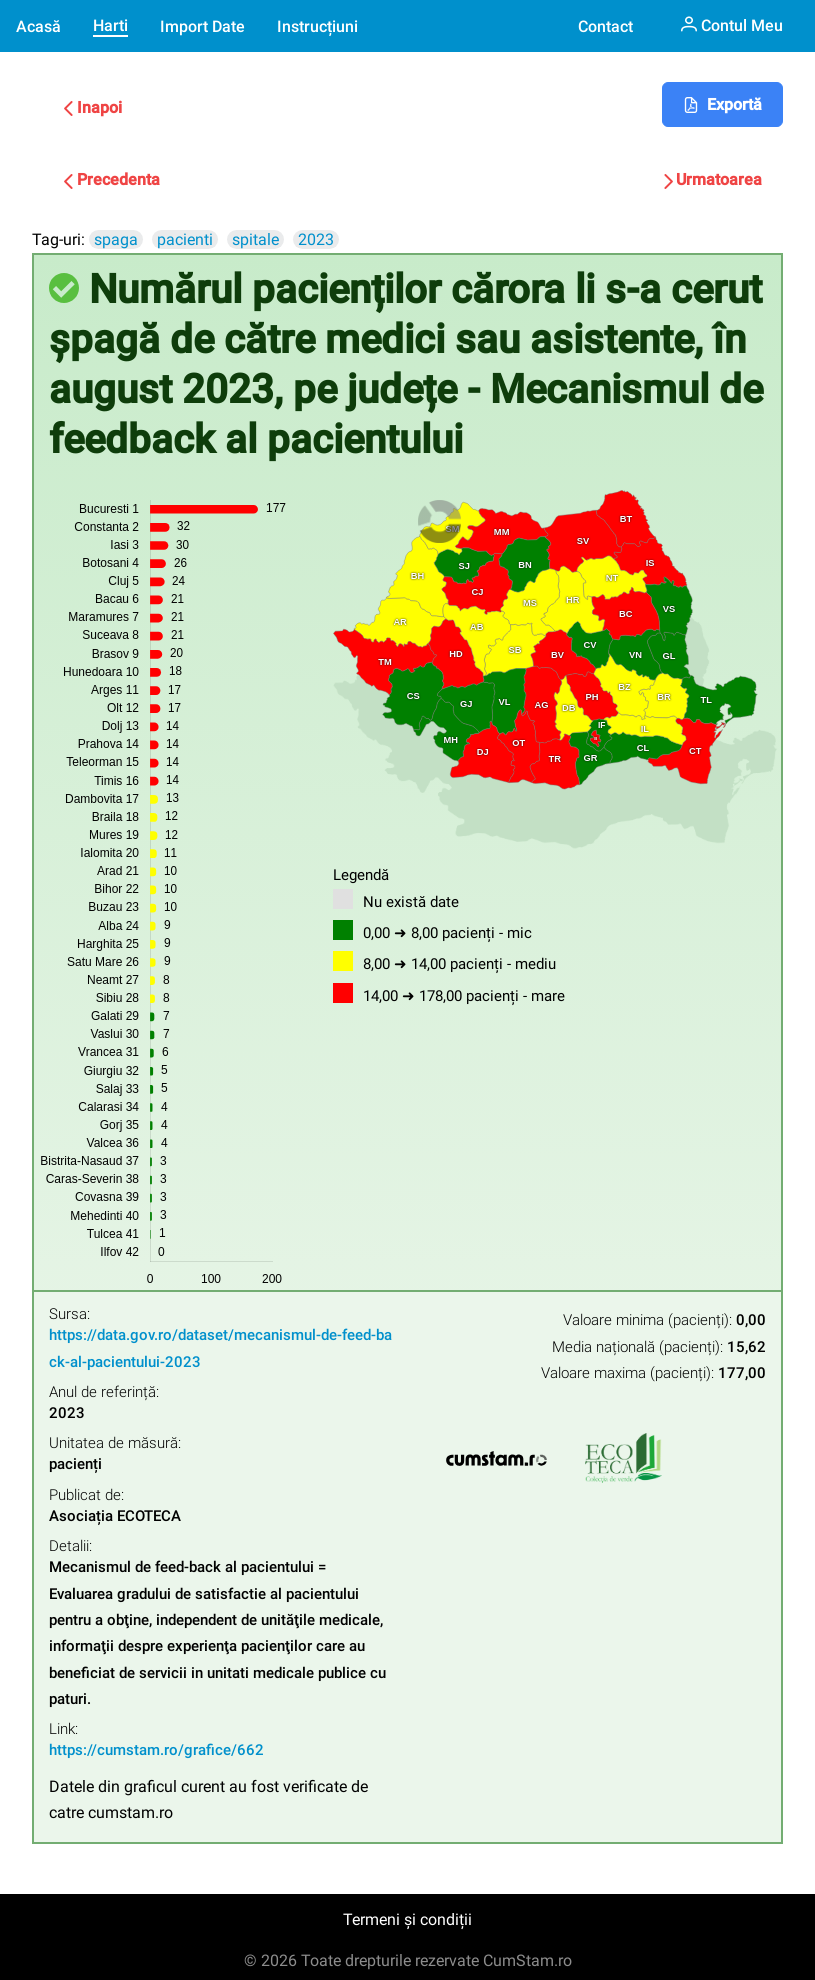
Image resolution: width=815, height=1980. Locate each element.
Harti (110, 25)
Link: (63, 1729)
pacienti (185, 239)
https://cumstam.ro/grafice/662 (156, 1750)
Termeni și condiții (407, 1919)
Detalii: (70, 1546)
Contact (605, 26)
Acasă (38, 26)
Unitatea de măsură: (115, 1443)
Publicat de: (86, 1495)
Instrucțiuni (317, 26)
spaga (116, 239)
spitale (255, 239)
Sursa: (69, 1314)
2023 (316, 239)
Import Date (202, 26)
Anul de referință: (104, 1392)
